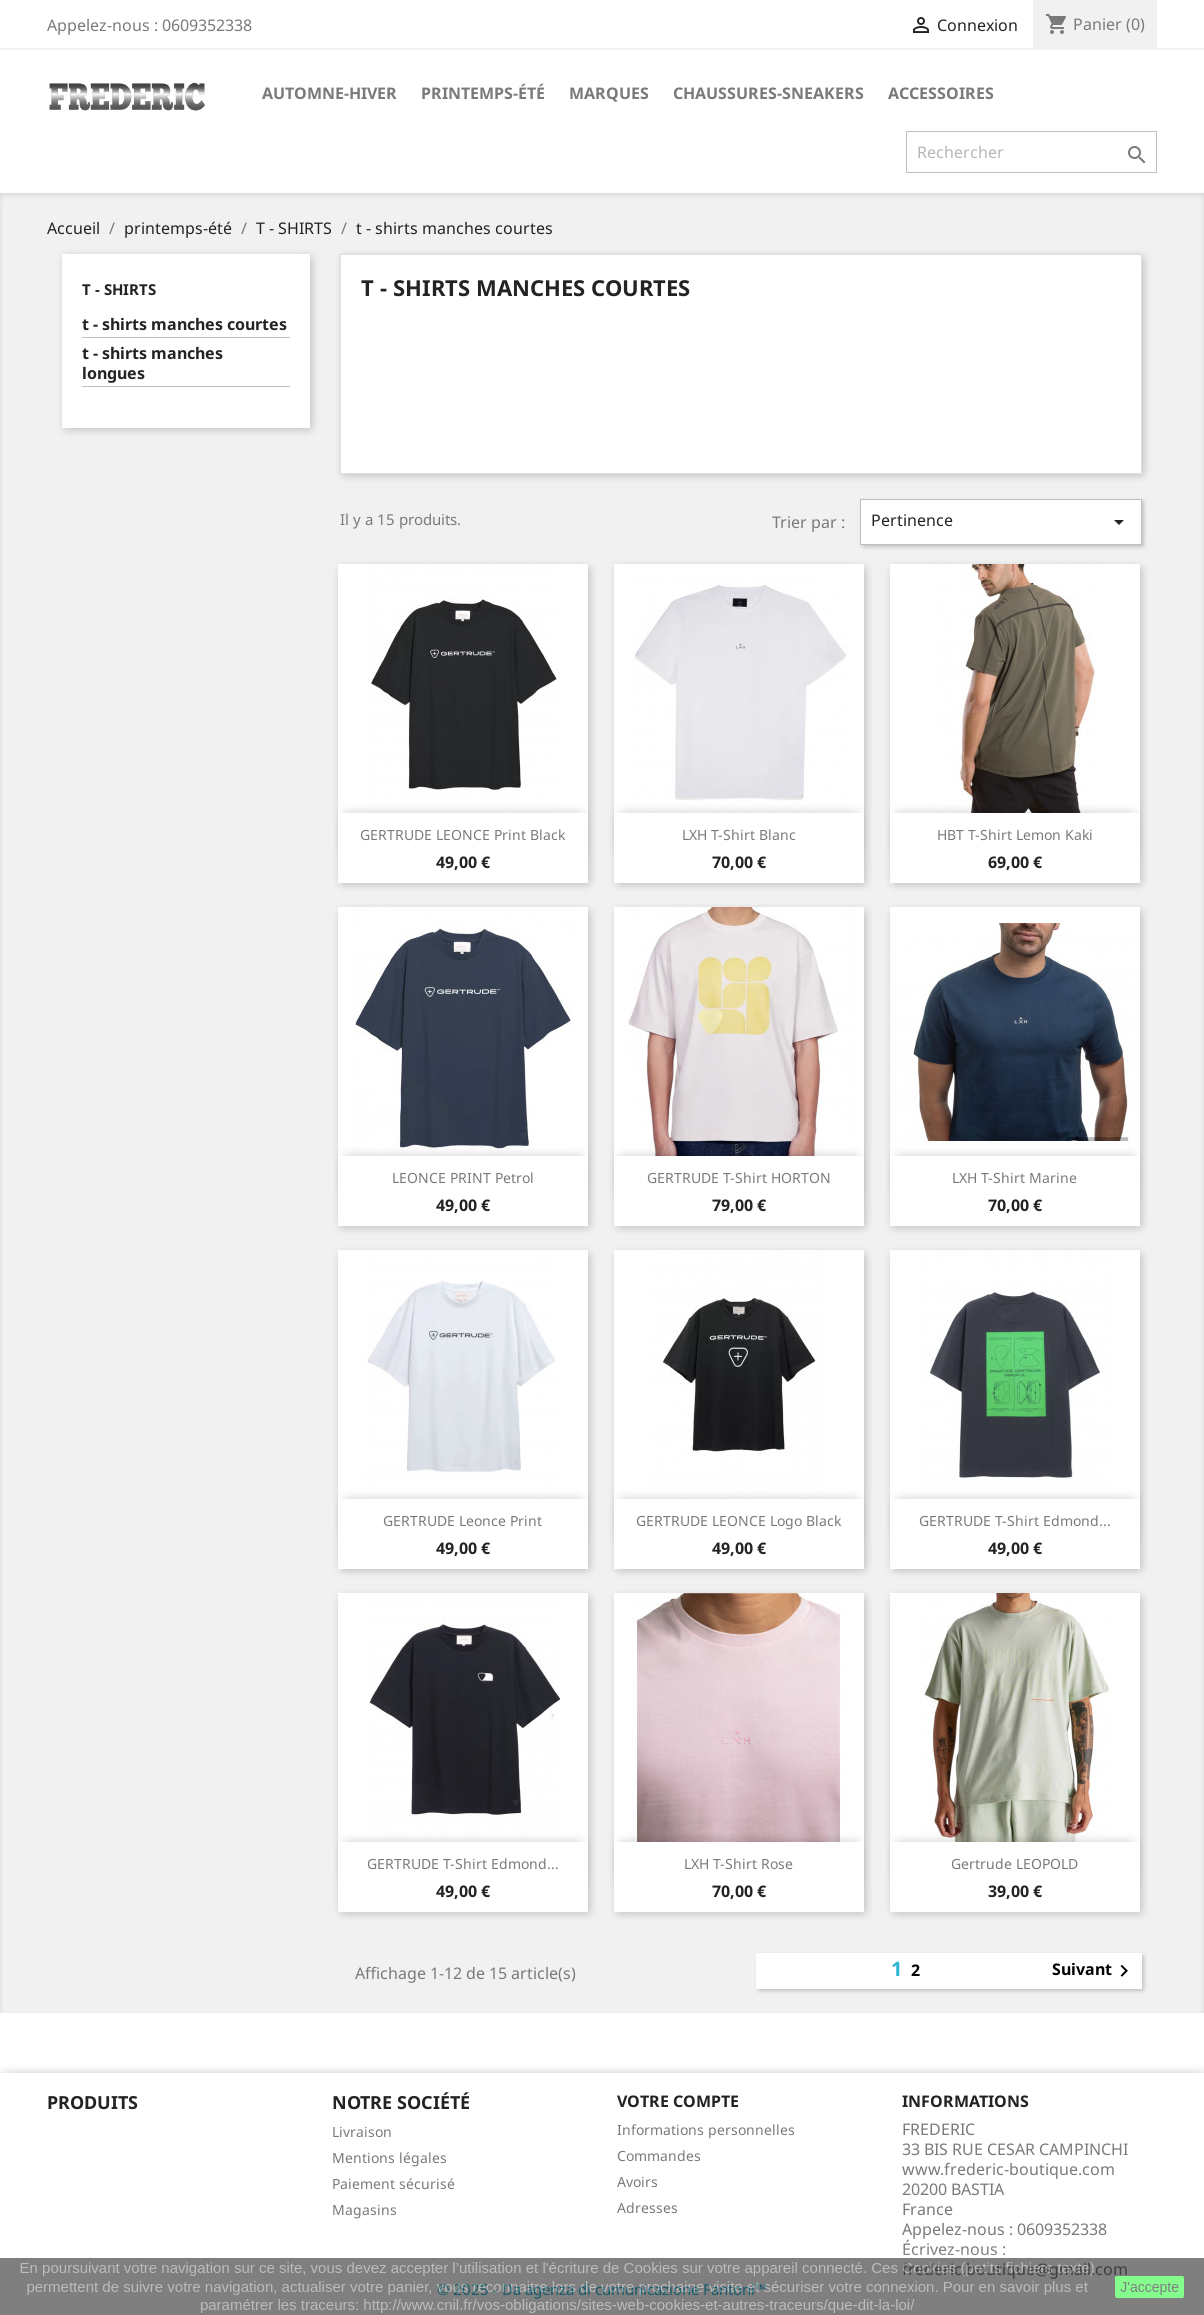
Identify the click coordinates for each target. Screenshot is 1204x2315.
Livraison (362, 2131)
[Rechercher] (1031, 152)
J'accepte (1149, 2287)
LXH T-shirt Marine (1014, 1177)
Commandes (659, 2155)
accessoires (941, 93)
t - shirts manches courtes (184, 324)
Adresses (647, 2207)
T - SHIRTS (119, 289)
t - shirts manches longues (152, 363)
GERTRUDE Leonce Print (462, 1520)
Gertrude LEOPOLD (1014, 1863)
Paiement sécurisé (393, 2183)
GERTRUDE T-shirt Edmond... (1015, 1520)
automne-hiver (329, 93)
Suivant (1094, 1971)
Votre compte (678, 2101)
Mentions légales (389, 2157)
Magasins (364, 2209)
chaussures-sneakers (768, 93)
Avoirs (637, 2181)
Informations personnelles (706, 2129)
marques (609, 93)
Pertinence (1001, 521)
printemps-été (483, 93)
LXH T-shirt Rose (738, 1863)
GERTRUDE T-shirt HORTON (739, 1177)
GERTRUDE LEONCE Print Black (462, 834)
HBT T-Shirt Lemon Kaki (1015, 834)
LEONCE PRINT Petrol (463, 1177)
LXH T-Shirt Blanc (739, 834)
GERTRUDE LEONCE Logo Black (738, 1520)
